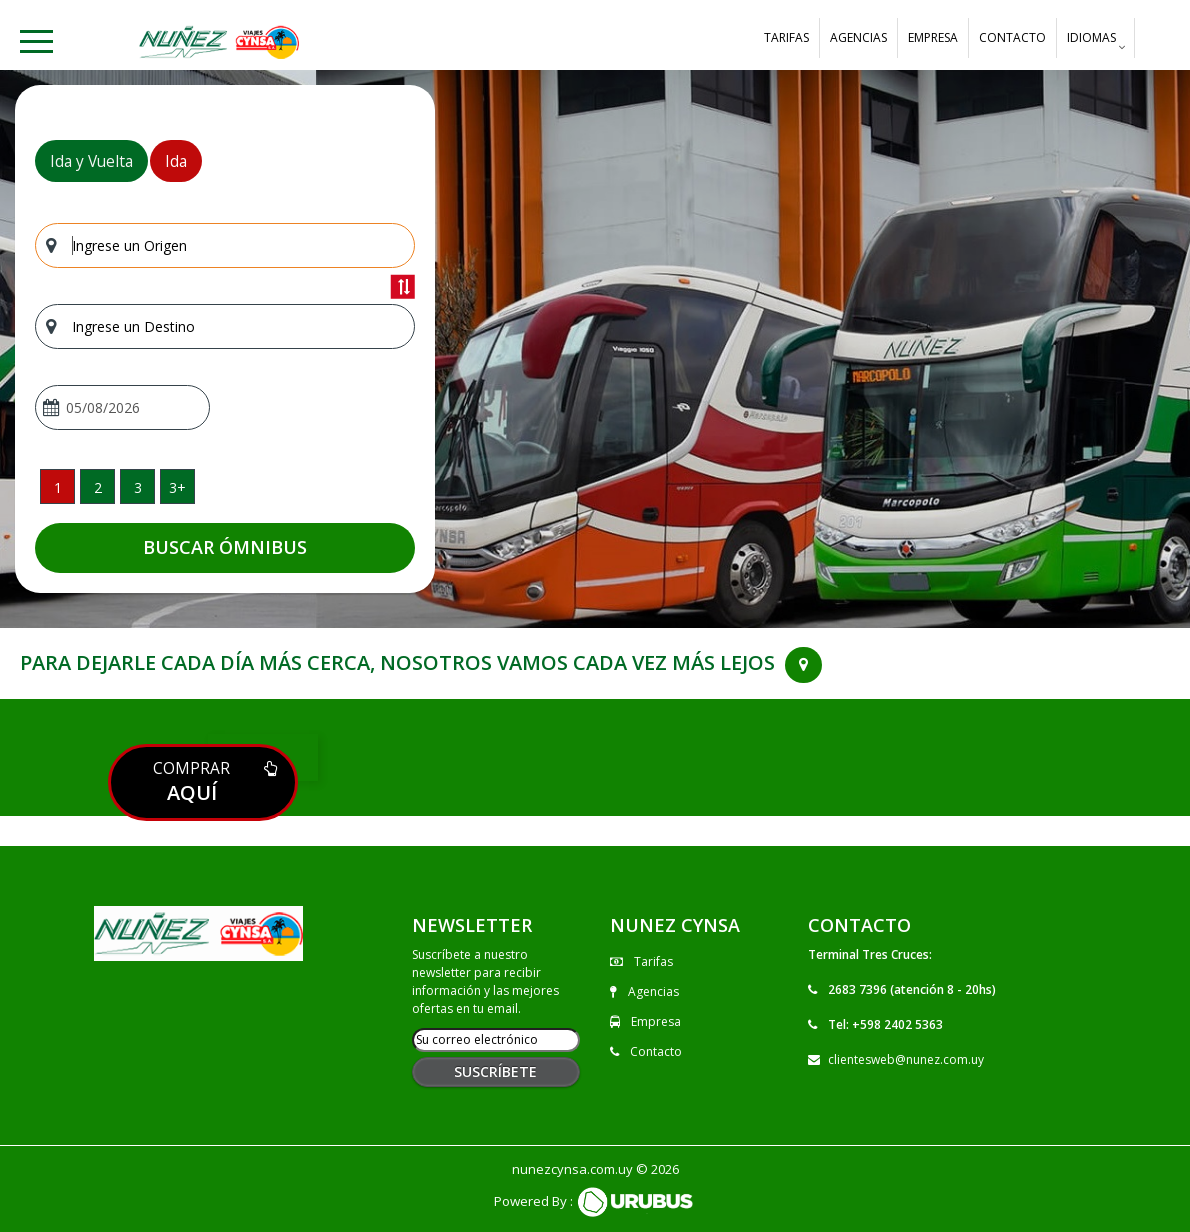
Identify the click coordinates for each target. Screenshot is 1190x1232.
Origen (56, 208)
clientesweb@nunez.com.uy (906, 1059)
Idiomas (1091, 43)
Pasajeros (68, 451)
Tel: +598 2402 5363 (885, 1024)
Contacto (1012, 37)
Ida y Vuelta (91, 161)
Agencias (858, 37)
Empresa (933, 37)
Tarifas (786, 37)
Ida (176, 161)
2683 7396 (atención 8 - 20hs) (912, 989)
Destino (60, 289)
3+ (177, 487)
